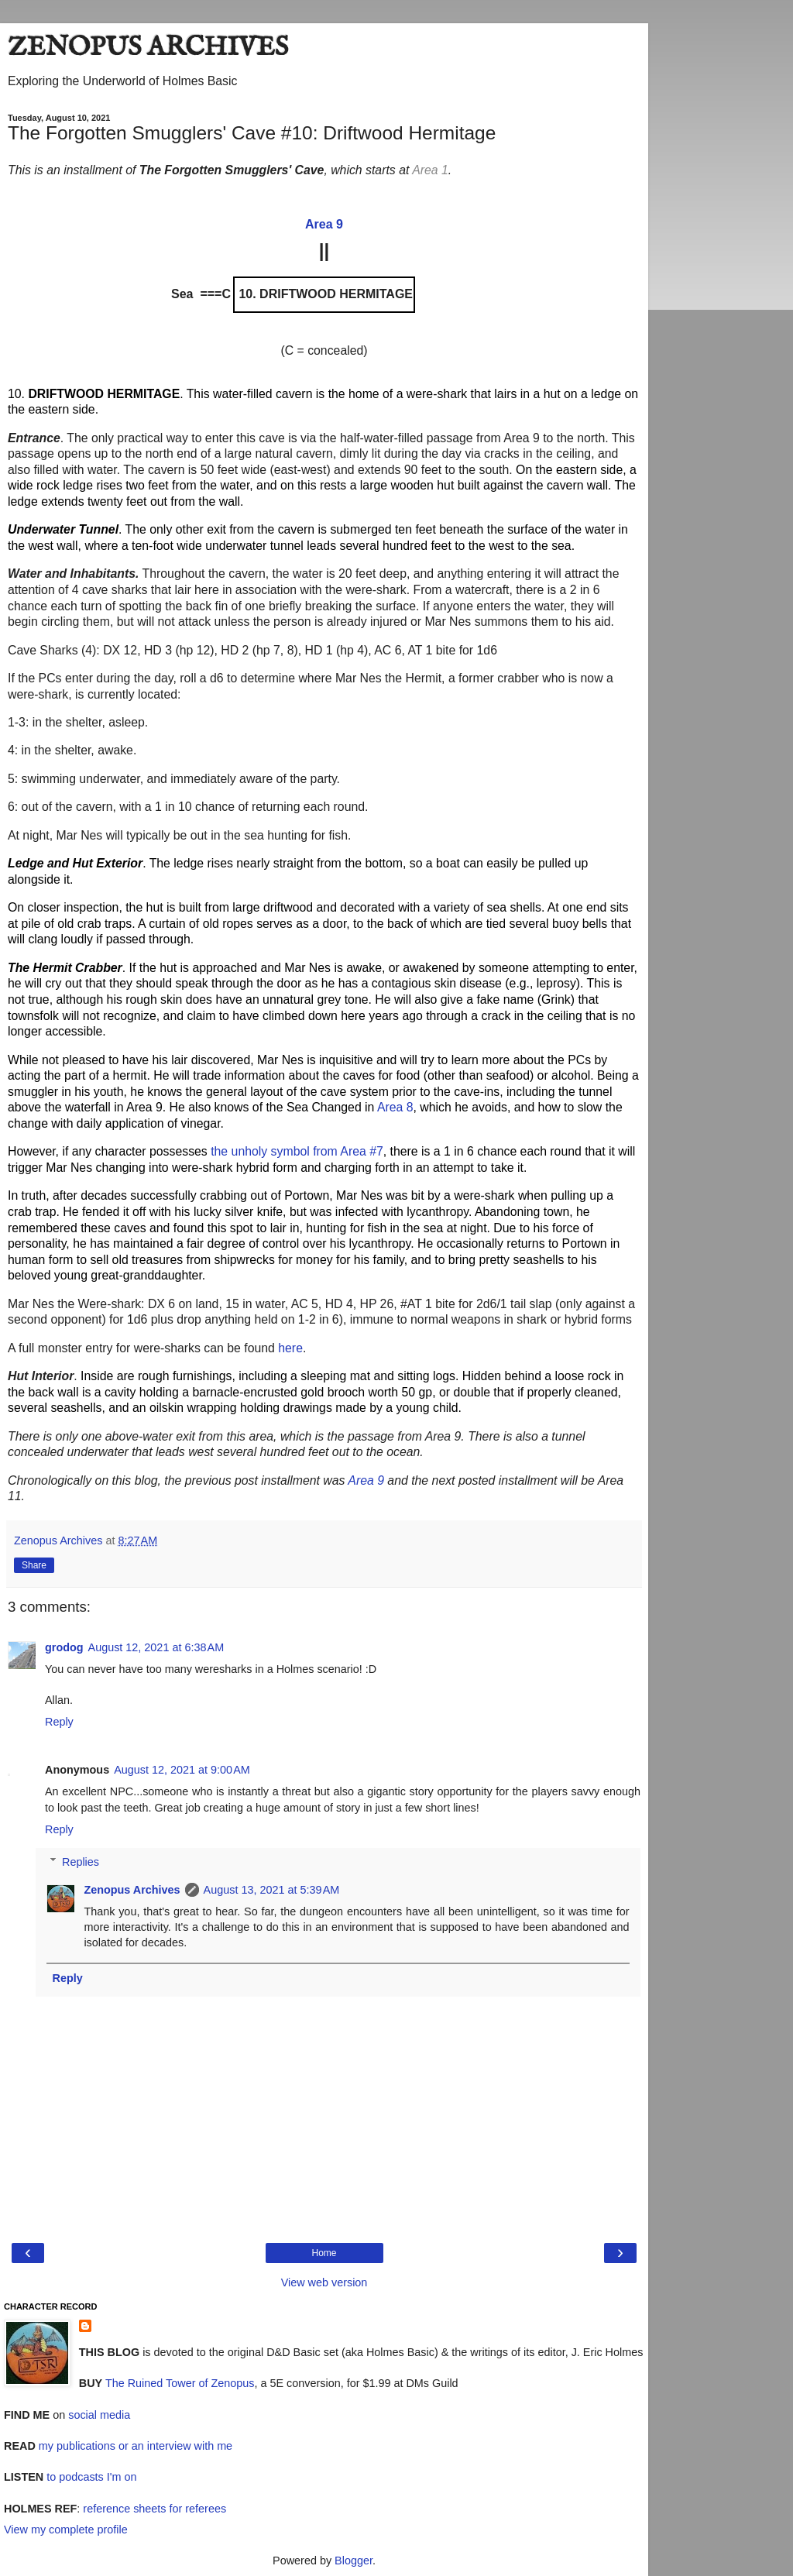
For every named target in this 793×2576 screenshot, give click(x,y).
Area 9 (366, 1480)
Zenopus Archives (132, 1890)
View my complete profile (66, 2529)
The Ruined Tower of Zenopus (178, 2383)
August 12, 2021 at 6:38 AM (156, 1647)
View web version (324, 2282)
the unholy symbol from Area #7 (297, 1151)
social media (99, 2415)
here (290, 1348)
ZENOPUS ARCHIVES (148, 48)
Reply (59, 1722)
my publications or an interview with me (134, 2446)
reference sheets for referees (154, 2508)
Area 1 (430, 170)
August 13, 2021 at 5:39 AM (272, 1890)
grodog (64, 1647)
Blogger (353, 2560)
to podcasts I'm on (89, 2477)
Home (323, 2253)
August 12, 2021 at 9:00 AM (182, 1770)
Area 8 (395, 1107)
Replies (80, 1862)
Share (34, 1565)
